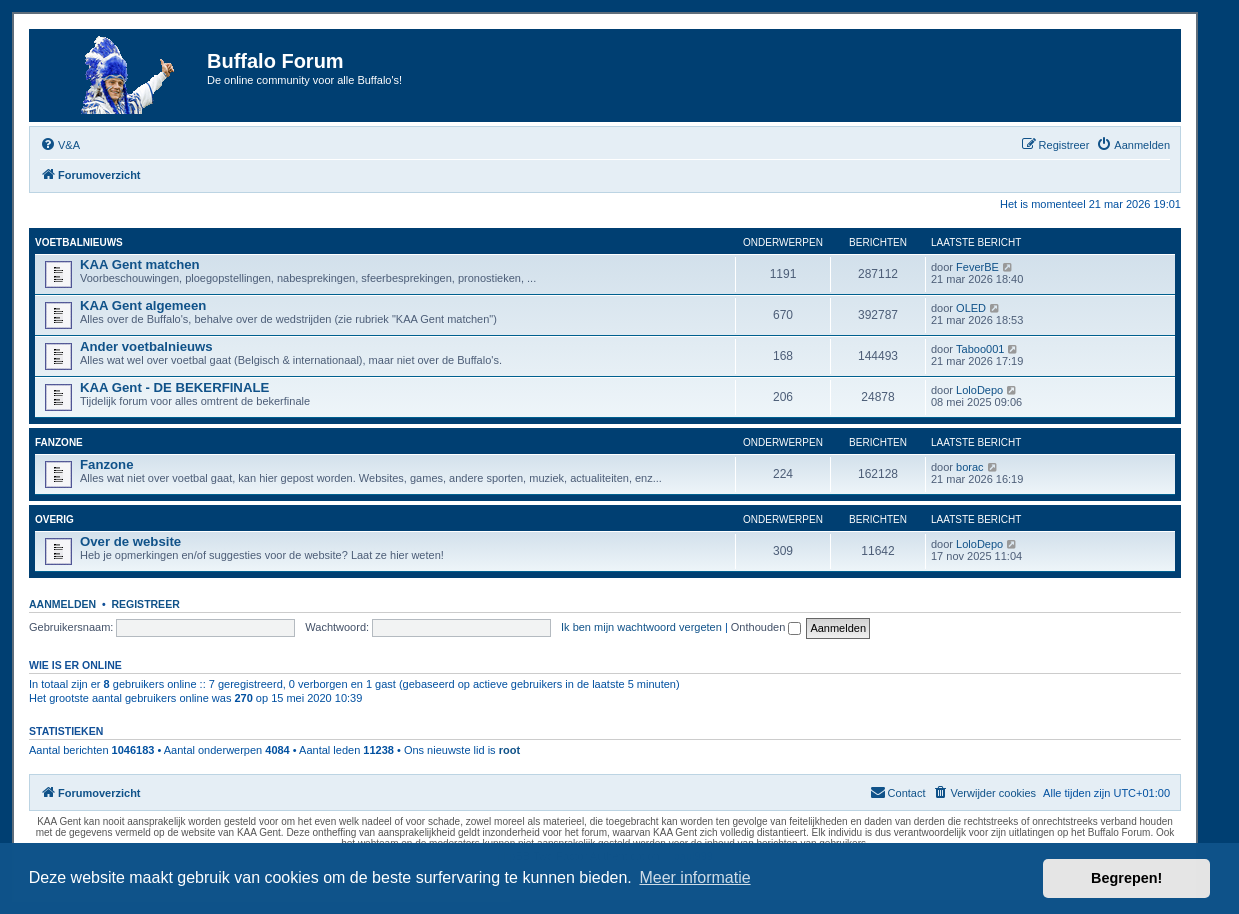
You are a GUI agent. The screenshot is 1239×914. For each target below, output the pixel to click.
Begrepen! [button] (1126, 878)
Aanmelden (62, 604)
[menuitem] (60, 145)
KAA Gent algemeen (143, 305)
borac (970, 467)
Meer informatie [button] (694, 877)
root (509, 750)
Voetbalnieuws (79, 242)
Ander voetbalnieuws (146, 346)
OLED (971, 308)
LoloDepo (979, 390)
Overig (54, 519)
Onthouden (766, 627)
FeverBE (977, 267)
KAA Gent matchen (140, 264)
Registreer (145, 604)
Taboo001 (980, 349)
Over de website (130, 541)
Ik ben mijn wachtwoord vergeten (641, 627)
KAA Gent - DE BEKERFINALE (174, 387)
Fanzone (59, 442)
